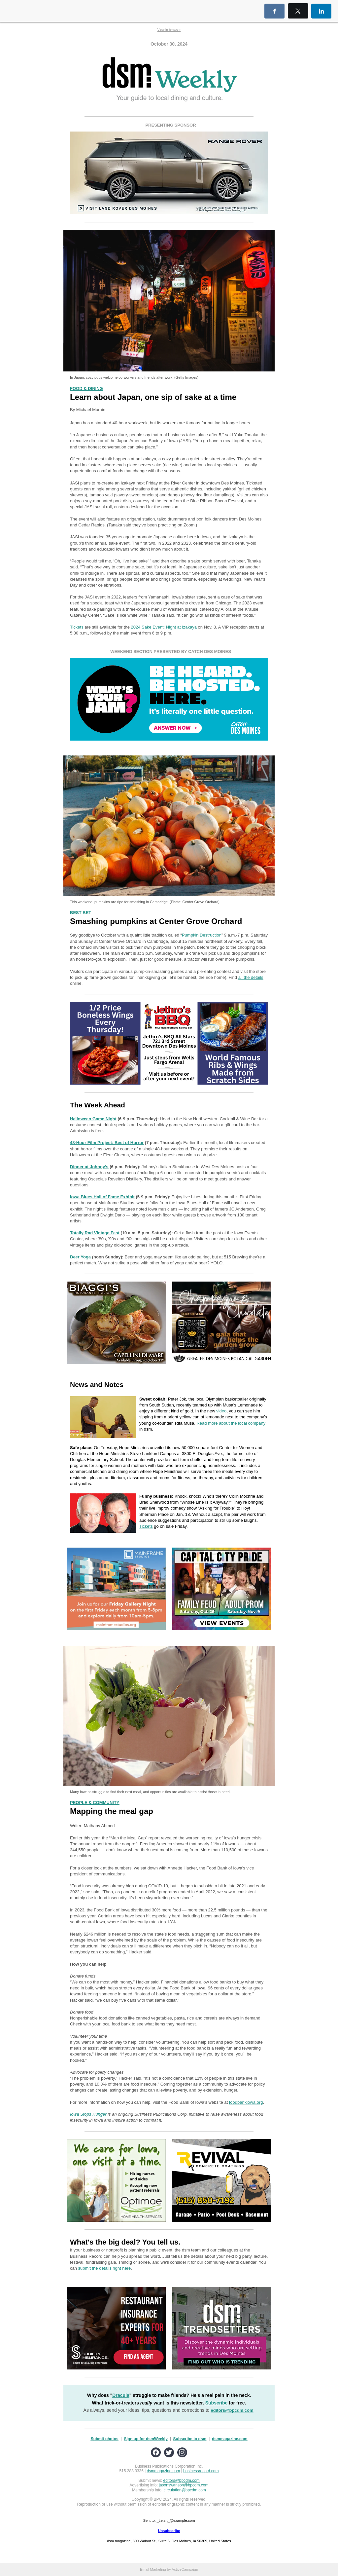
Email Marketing (153, 2569)
